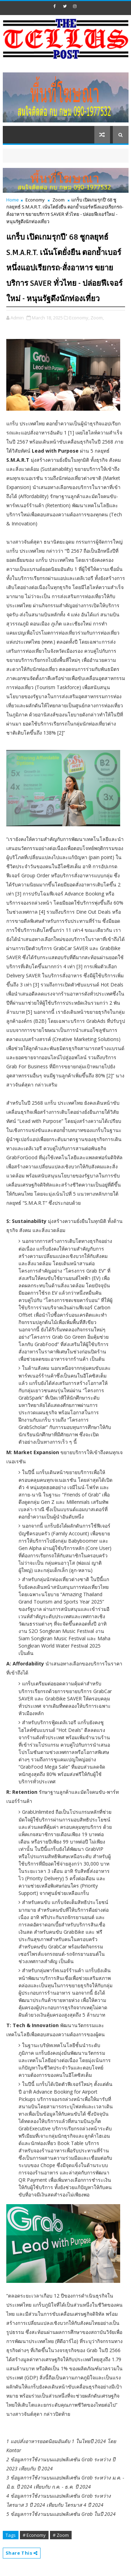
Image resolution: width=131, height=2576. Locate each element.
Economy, (79, 317)
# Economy (34, 2535)
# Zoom (61, 2535)
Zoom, (97, 317)
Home (12, 200)
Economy (35, 200)
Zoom (58, 200)
